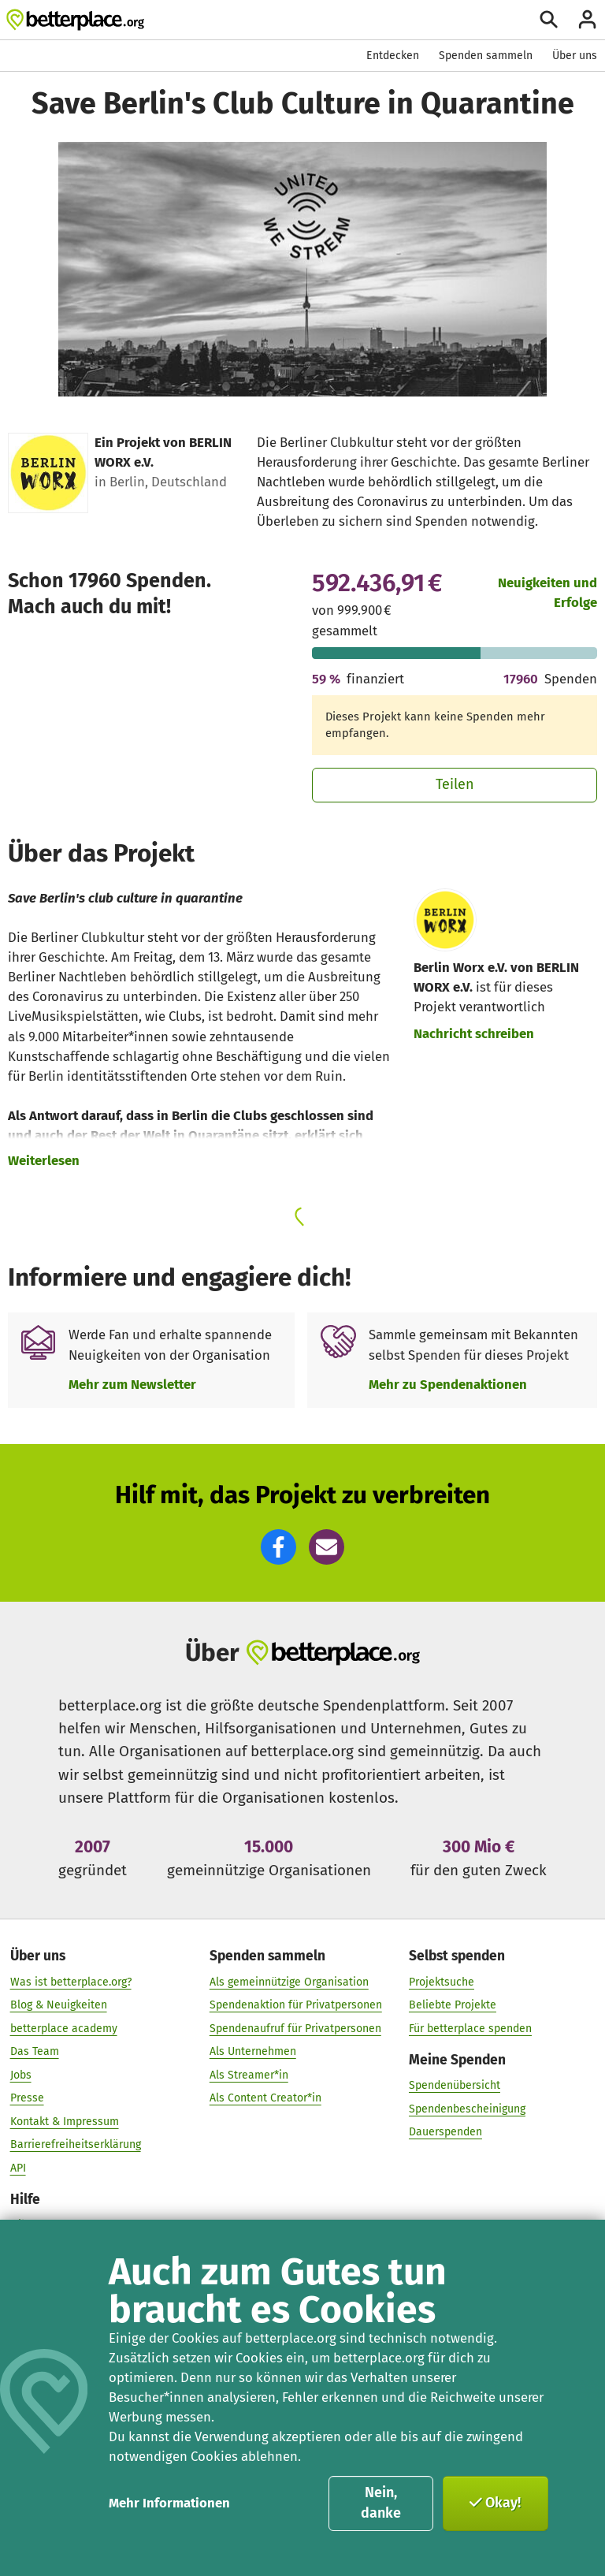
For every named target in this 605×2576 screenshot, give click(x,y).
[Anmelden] (587, 19)
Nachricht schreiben (474, 1033)
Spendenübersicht (454, 2084)
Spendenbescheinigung (467, 2108)
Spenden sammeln (486, 55)
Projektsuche (441, 1981)
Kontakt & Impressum (64, 2120)
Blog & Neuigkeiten (58, 2004)
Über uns (574, 55)
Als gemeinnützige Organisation (289, 1981)
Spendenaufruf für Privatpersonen (295, 2027)
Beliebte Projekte (452, 2004)
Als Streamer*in (249, 2074)
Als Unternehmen (253, 2050)
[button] (278, 1547)
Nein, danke (381, 2503)
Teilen (455, 784)
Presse (27, 2097)
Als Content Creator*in (265, 2097)
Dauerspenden (445, 2131)
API (18, 2167)
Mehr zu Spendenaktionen (448, 1384)
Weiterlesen (44, 1160)
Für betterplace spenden (470, 2027)
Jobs (21, 2074)
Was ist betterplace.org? (71, 1981)
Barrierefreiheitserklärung (75, 2143)
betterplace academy (63, 2027)
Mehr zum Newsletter (132, 1384)
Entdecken (392, 55)
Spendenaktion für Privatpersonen (296, 2004)
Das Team (34, 2050)
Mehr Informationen (169, 2503)
